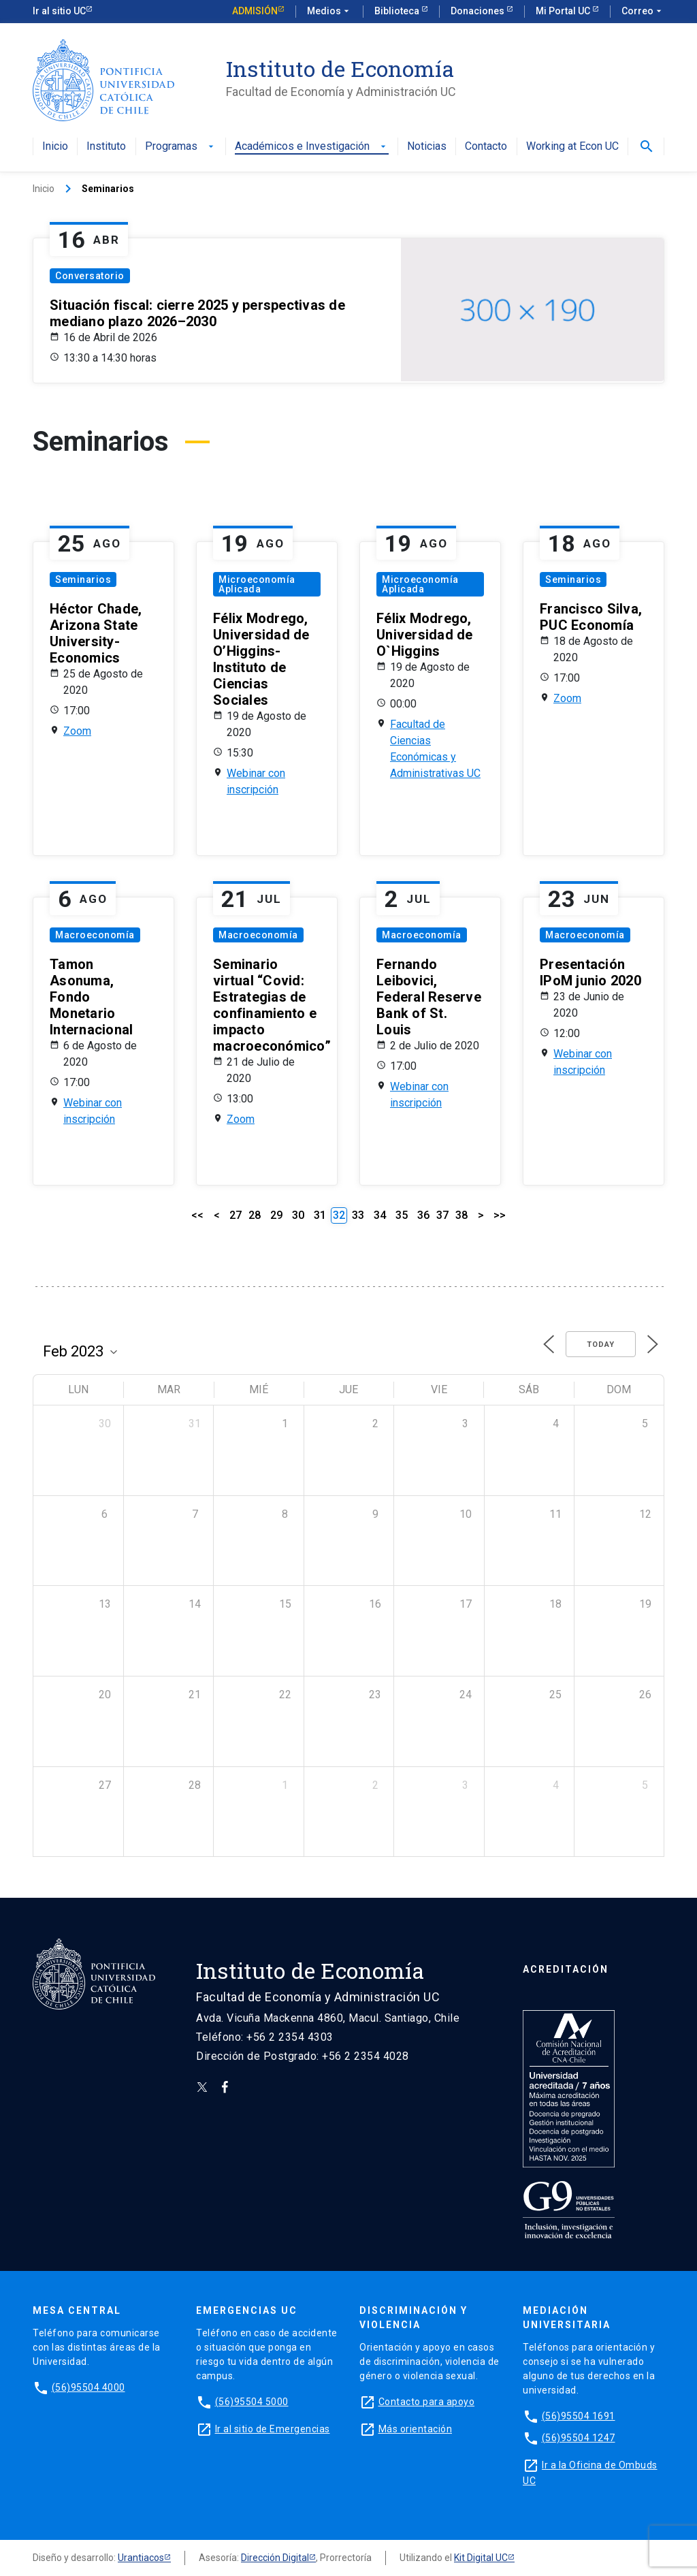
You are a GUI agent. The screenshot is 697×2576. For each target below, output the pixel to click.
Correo (642, 11)
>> (499, 1215)
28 (254, 1215)
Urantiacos (141, 2557)
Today (601, 1344)
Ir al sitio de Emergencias (272, 2428)
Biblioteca (397, 10)
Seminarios (83, 579)
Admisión (255, 10)
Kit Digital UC (481, 2557)
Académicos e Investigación (312, 147)
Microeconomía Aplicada (256, 584)
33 (358, 1215)
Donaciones (478, 10)
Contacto (486, 147)
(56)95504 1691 (578, 2416)
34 (380, 1215)
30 (298, 1215)
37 (442, 1215)
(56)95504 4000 (88, 2387)
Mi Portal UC (564, 10)
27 (235, 1215)
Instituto (106, 147)
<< (197, 1215)
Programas (180, 147)
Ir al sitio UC (59, 10)
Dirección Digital (275, 2557)
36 (423, 1215)
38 (461, 1215)
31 (320, 1215)
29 (276, 1215)
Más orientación (415, 2428)
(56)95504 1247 (578, 2438)
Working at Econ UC (572, 147)
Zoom (77, 731)
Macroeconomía (95, 934)
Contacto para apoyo (426, 2401)
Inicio (55, 147)
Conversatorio (90, 275)
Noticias (427, 147)
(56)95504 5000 (252, 2401)
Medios (329, 11)
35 (401, 1215)
